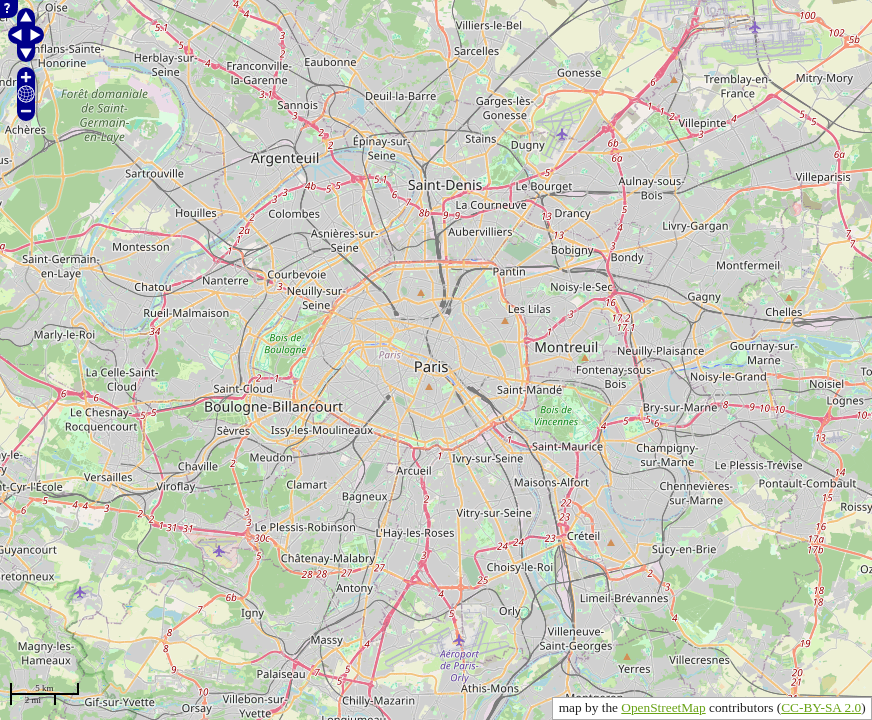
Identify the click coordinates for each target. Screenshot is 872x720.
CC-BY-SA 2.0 (821, 707)
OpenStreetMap (663, 707)
